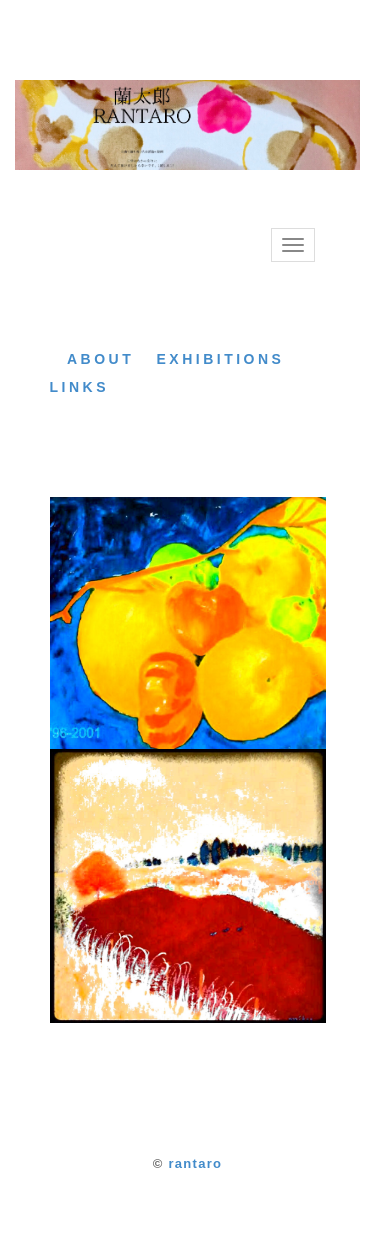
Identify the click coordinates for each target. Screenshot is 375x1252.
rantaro (195, 1163)
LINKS (80, 387)
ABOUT (100, 359)
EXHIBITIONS (220, 359)
